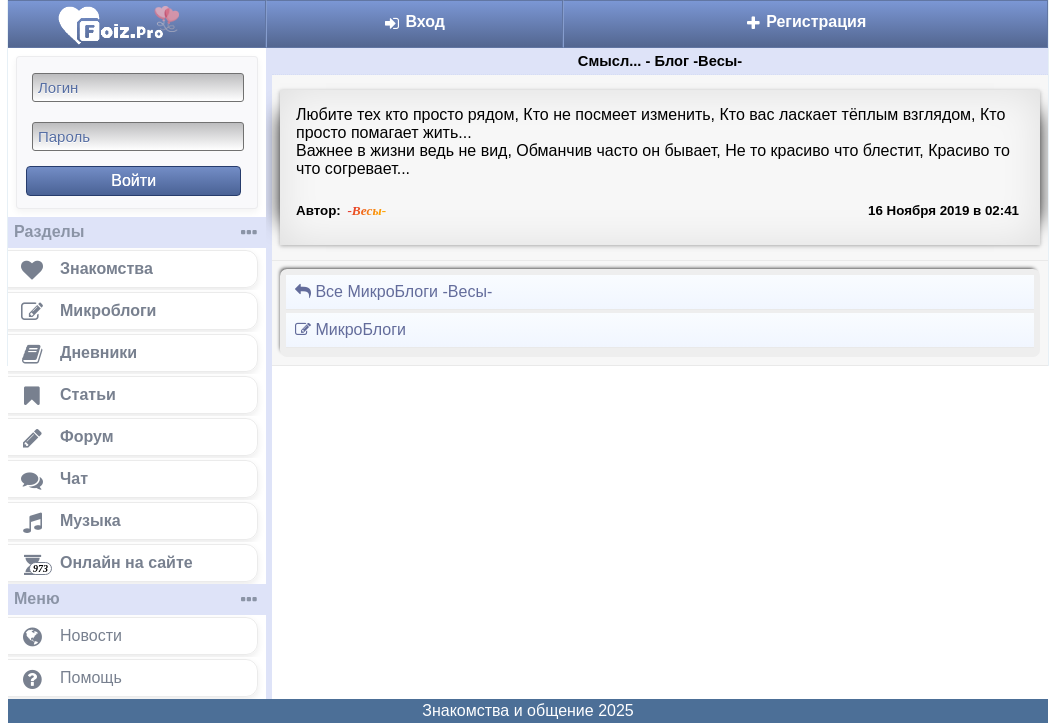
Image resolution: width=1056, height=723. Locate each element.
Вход (414, 21)
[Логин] (138, 87)
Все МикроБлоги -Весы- (393, 291)
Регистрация (806, 21)
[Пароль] (138, 136)
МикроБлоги (350, 329)
